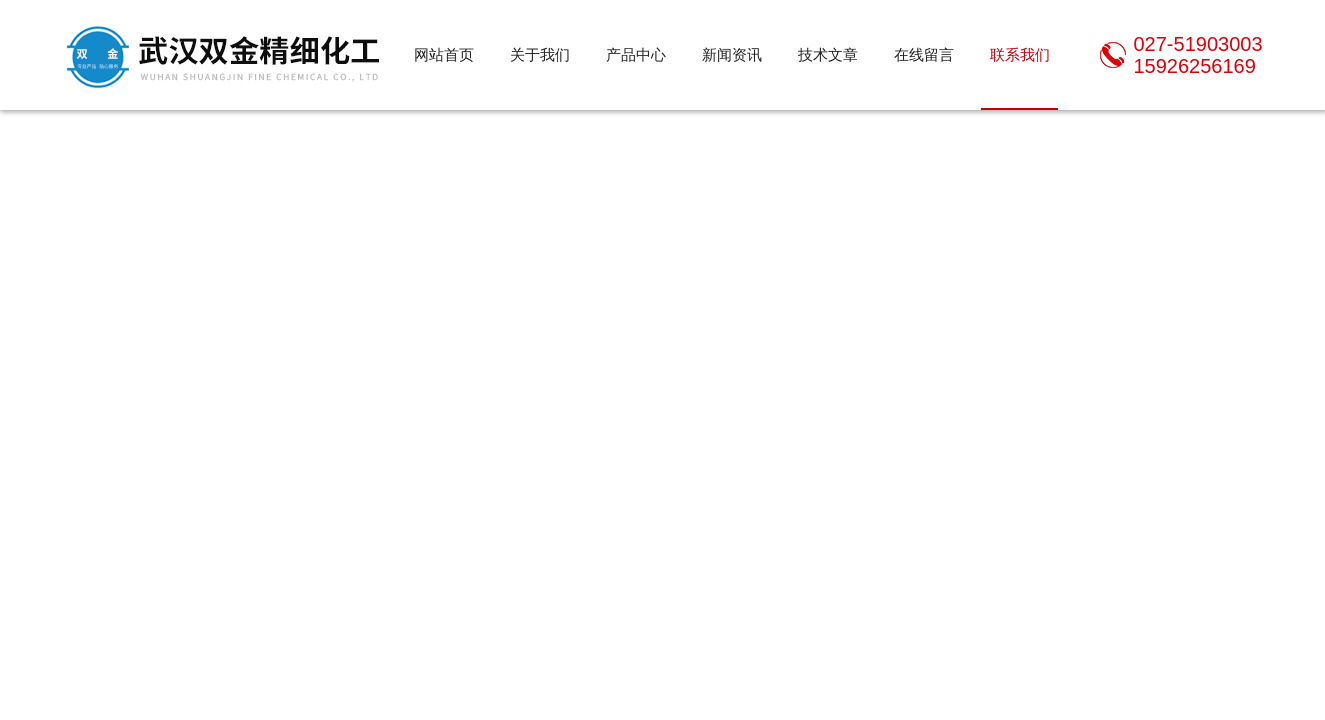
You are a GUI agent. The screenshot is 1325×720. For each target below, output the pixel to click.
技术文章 (828, 54)
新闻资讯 (732, 54)
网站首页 (444, 54)
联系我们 (1020, 54)
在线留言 (924, 54)
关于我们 (540, 54)
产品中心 (636, 54)
